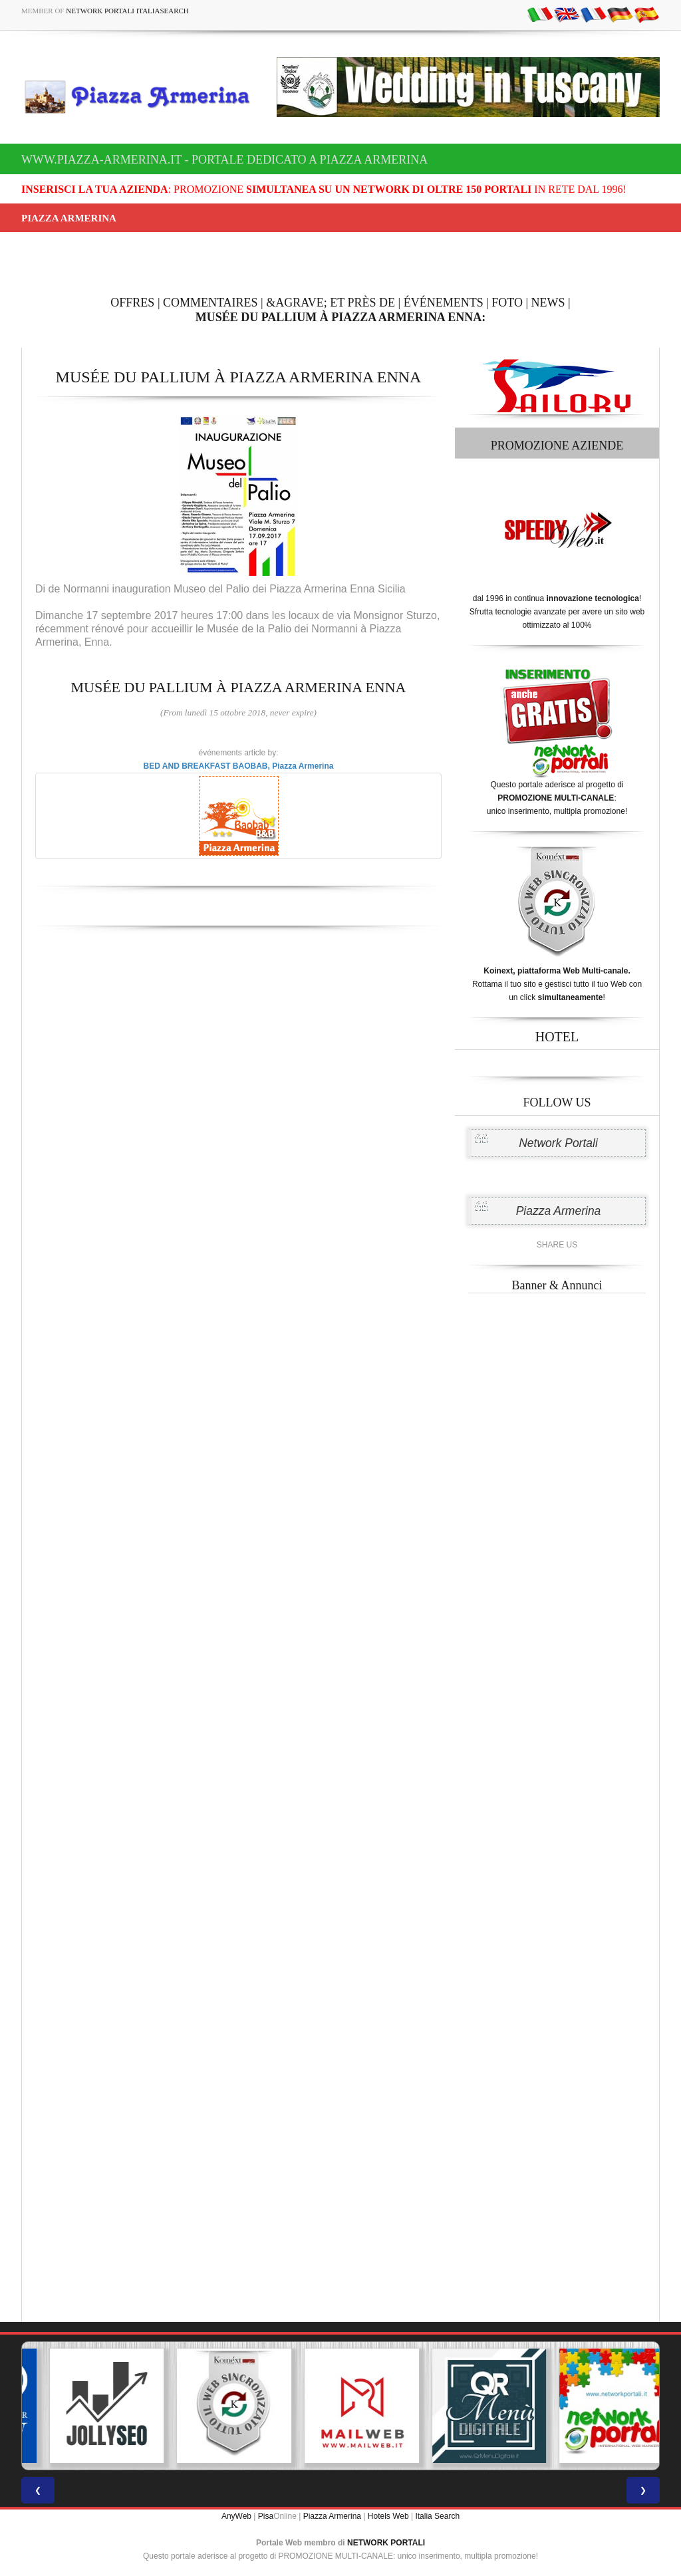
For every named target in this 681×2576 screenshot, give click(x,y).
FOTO (507, 302)
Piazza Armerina (558, 1211)
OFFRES (132, 302)
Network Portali (558, 1143)
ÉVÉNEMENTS (443, 302)
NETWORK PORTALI (386, 2542)
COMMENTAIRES (210, 302)
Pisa (265, 2516)
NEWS (548, 302)
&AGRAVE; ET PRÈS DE (330, 302)
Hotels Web (388, 2516)
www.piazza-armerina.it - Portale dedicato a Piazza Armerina (224, 159)
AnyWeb (236, 2516)
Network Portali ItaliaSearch (127, 11)
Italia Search (437, 2516)
